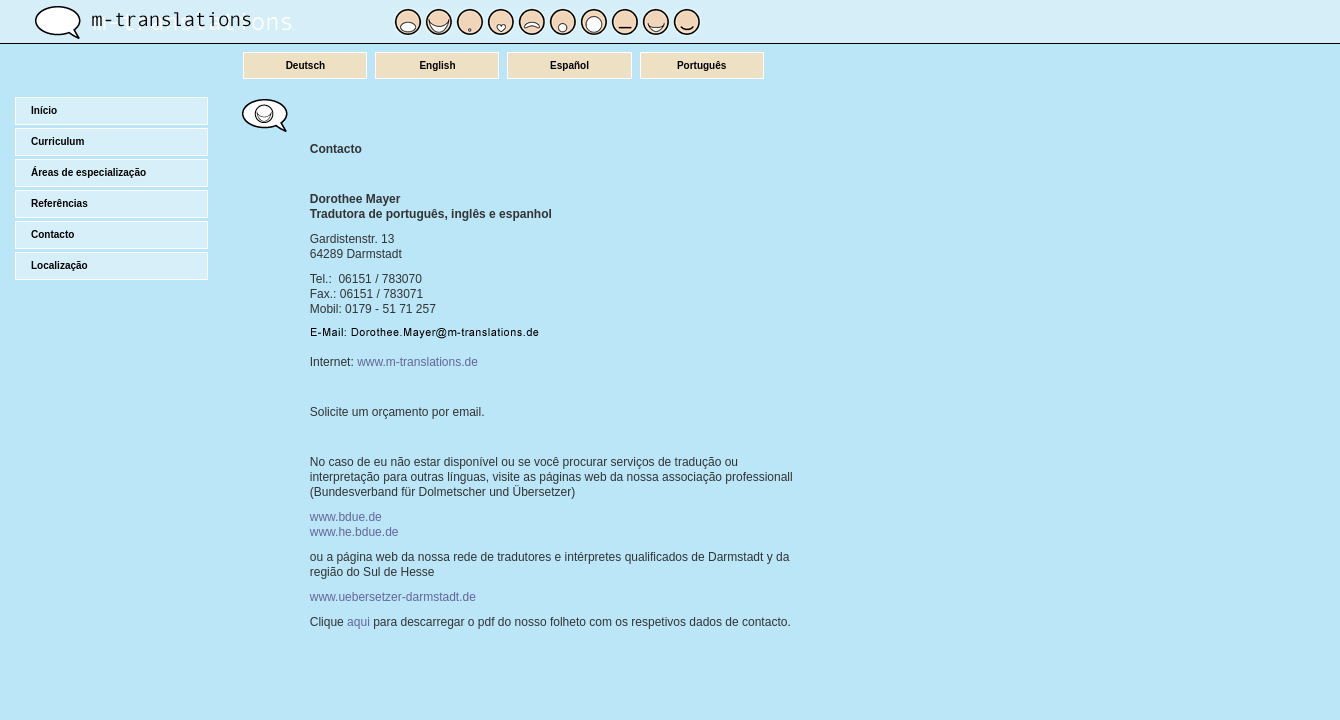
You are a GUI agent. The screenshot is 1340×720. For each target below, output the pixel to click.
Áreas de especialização (88, 172)
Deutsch (305, 65)
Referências (59, 203)
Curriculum (57, 141)
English (437, 65)
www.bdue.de (346, 517)
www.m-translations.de (417, 362)
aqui (358, 622)
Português (701, 65)
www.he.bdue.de (354, 532)
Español (569, 65)
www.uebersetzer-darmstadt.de (393, 597)
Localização (59, 265)
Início (44, 110)
